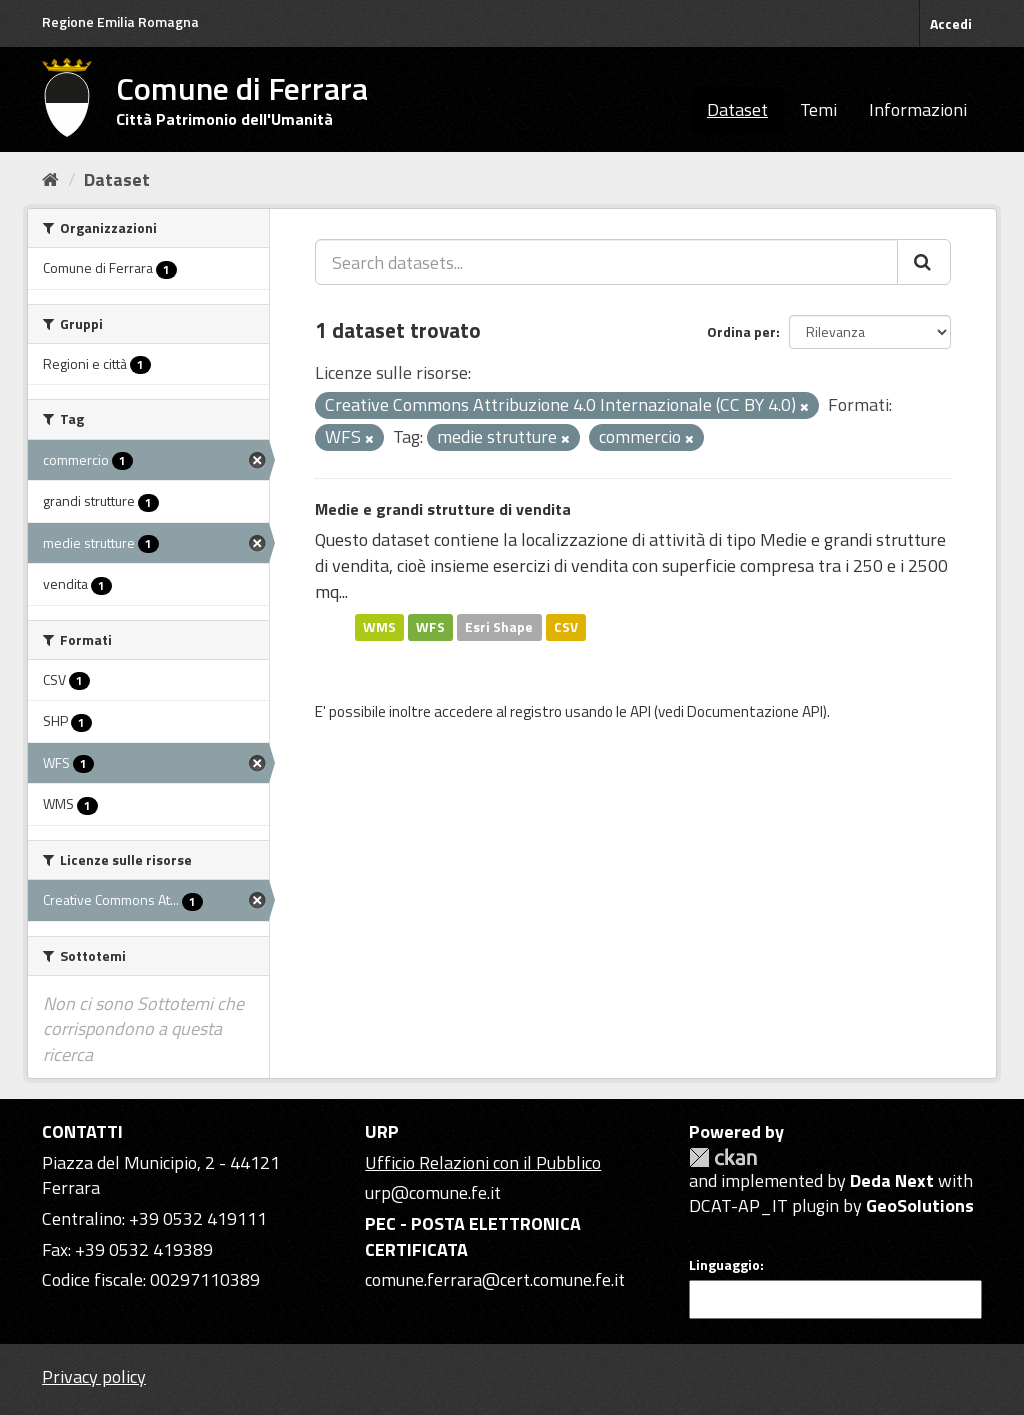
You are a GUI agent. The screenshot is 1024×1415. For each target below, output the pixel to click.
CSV (566, 627)
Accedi (951, 23)
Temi (818, 109)
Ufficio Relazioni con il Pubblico (483, 1162)
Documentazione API (755, 711)
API (640, 711)
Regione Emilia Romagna (120, 21)
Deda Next (892, 1180)
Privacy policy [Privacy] (94, 1376)
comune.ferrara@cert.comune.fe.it (495, 1279)
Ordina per (741, 331)
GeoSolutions (920, 1205)
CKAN (723, 1157)
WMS (379, 627)
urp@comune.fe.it (433, 1192)
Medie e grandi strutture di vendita (443, 509)
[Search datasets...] (606, 262)
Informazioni (918, 109)
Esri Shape (499, 627)
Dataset (737, 109)
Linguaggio (724, 1265)
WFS (430, 627)
